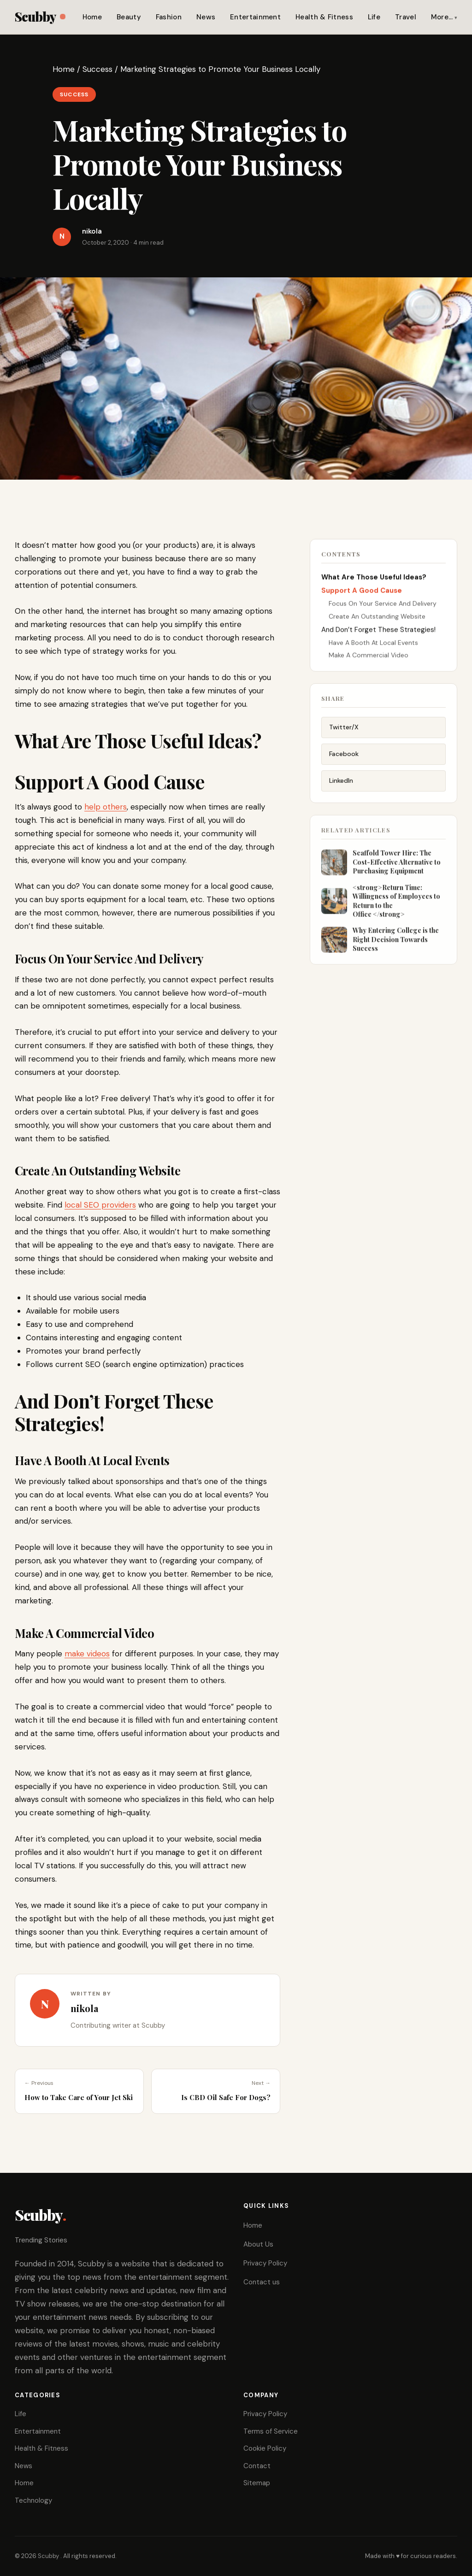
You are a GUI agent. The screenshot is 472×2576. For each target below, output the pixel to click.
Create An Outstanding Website (377, 619)
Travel (405, 17)
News (205, 17)
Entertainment (255, 17)
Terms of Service (270, 2431)
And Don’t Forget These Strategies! (378, 631)
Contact (257, 2465)
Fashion (169, 17)
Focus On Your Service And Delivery (383, 606)
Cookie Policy (264, 2448)
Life (374, 17)
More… (442, 17)
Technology (33, 2500)
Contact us (261, 2282)
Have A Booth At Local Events (373, 644)
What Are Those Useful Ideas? (373, 579)
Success (97, 69)
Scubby (40, 16)
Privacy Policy (265, 2263)
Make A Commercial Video (368, 657)
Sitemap (256, 2483)
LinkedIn (341, 784)
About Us (258, 2244)
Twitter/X (344, 731)
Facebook (344, 758)
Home (92, 17)
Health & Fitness (324, 17)
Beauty (129, 17)
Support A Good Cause (361, 593)
